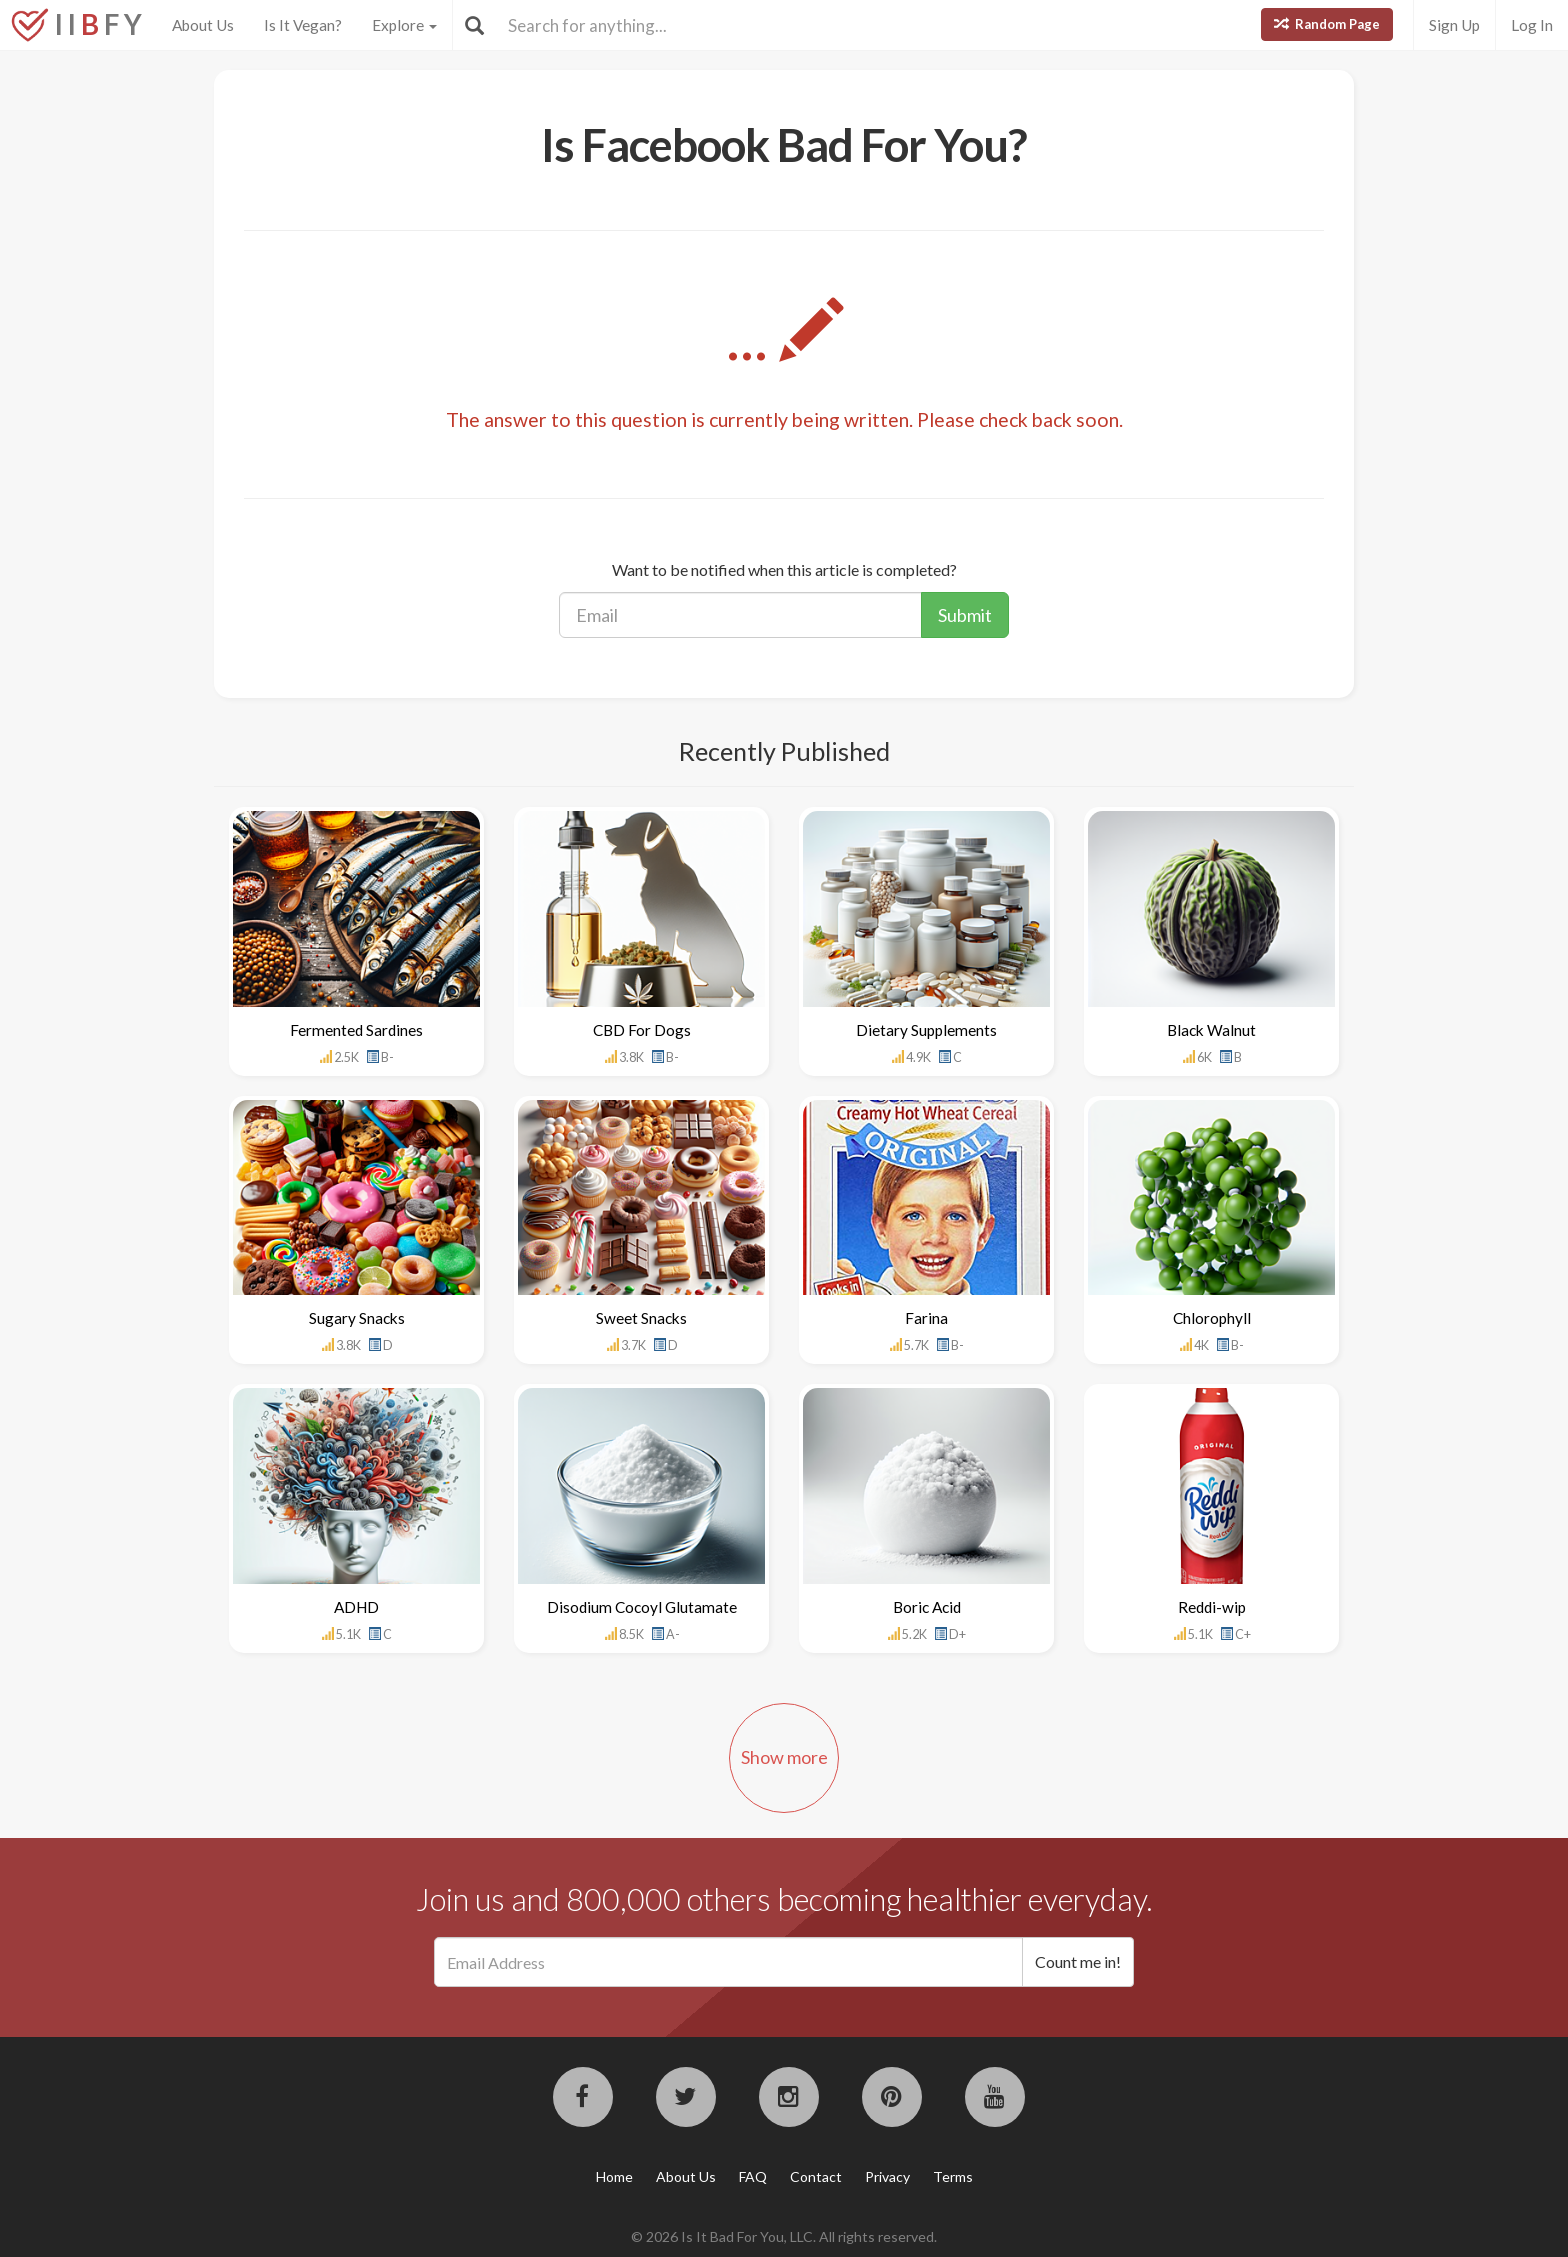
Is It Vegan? (303, 25)
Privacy (887, 2176)
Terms (953, 2176)
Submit (965, 615)
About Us (203, 25)
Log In (1532, 25)
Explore (404, 25)
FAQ (753, 2176)
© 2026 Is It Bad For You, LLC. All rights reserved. (784, 2236)
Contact (816, 2176)
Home (614, 2176)
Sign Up (1454, 25)
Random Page (1327, 24)
